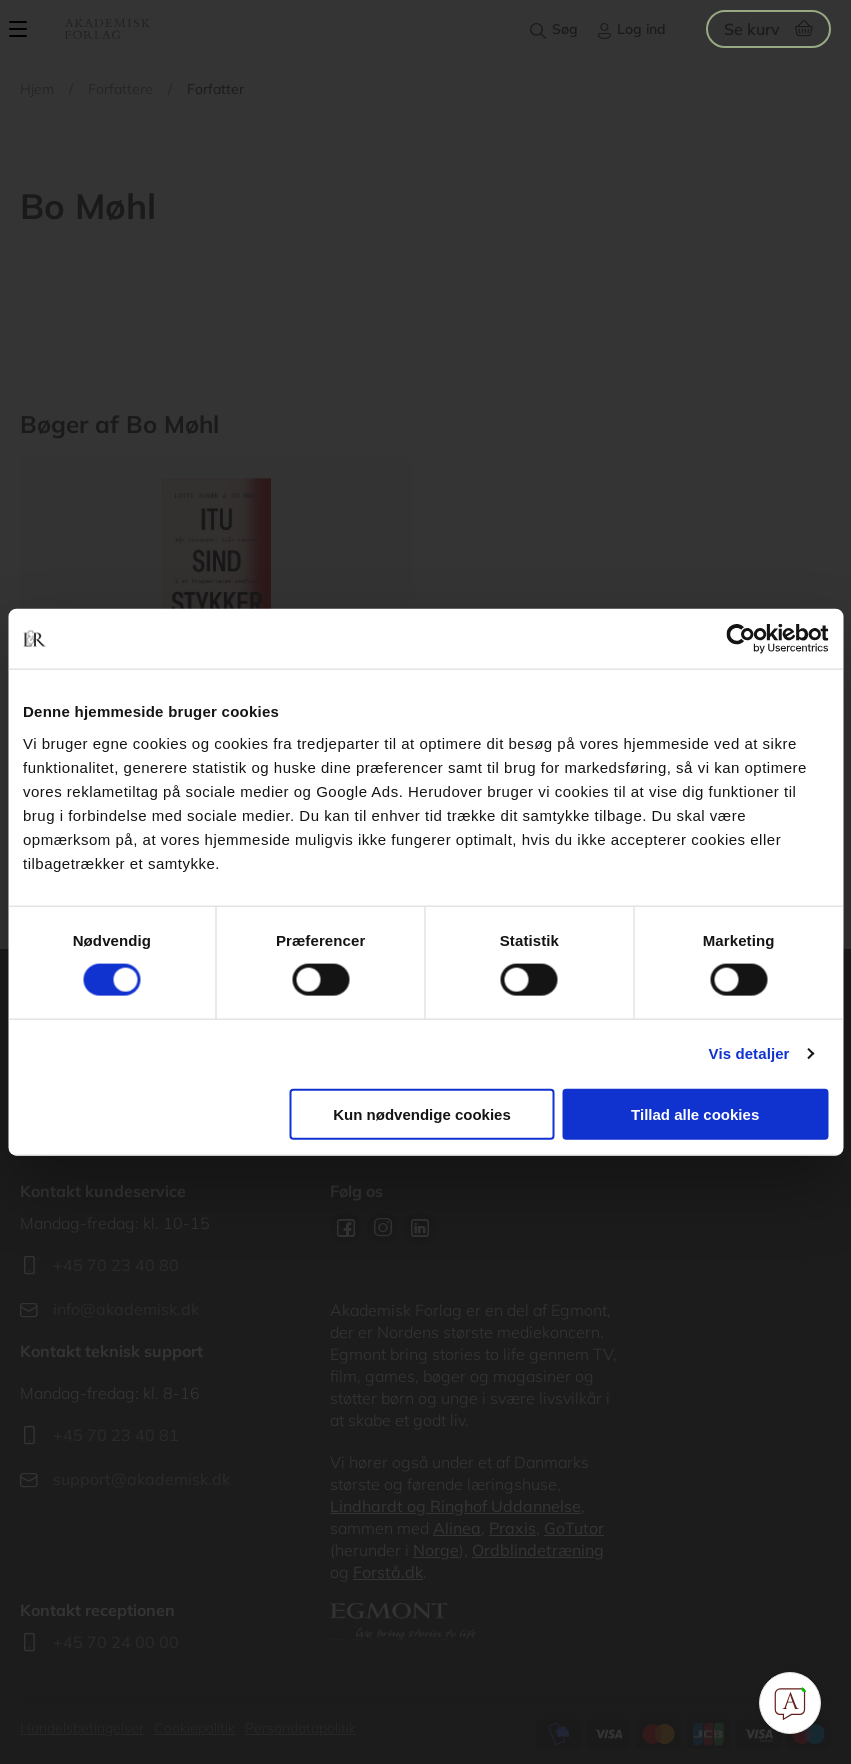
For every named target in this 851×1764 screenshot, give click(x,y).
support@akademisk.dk (141, 1479)
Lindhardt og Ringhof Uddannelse (455, 1506)
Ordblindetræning (538, 1550)
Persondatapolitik (300, 1728)
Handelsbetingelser (82, 1728)
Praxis (512, 1528)
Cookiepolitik (194, 1728)
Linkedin (420, 1228)
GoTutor (574, 1528)
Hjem (37, 89)
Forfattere (120, 89)
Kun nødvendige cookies (422, 1113)
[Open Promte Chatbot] (790, 1703)
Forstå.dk (388, 1572)
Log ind (641, 29)
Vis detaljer (749, 1053)
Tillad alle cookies (695, 1113)
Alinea (457, 1528)
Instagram (383, 1228)
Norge (436, 1550)
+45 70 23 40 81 (116, 1435)
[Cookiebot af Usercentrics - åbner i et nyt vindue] (740, 639)
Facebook (346, 1228)
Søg (565, 29)
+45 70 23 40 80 (116, 1265)
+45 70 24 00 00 (116, 1642)
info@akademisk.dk (126, 1309)
